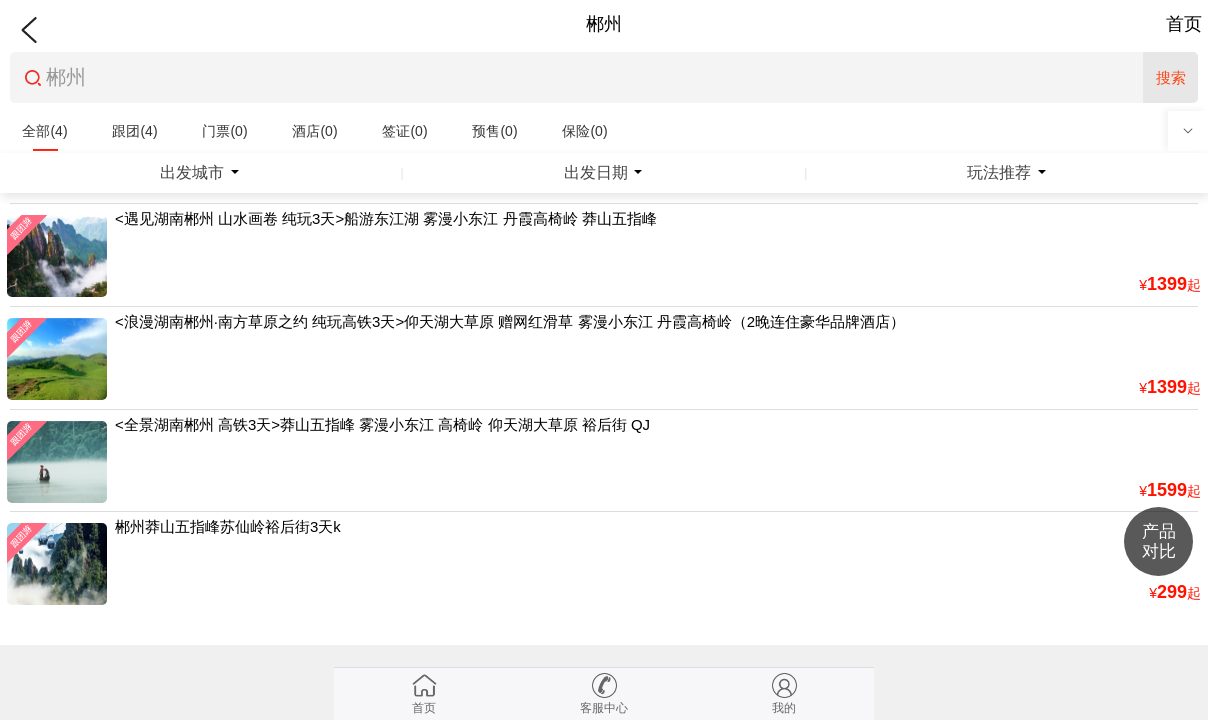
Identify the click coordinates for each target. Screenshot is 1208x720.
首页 (1184, 24)
